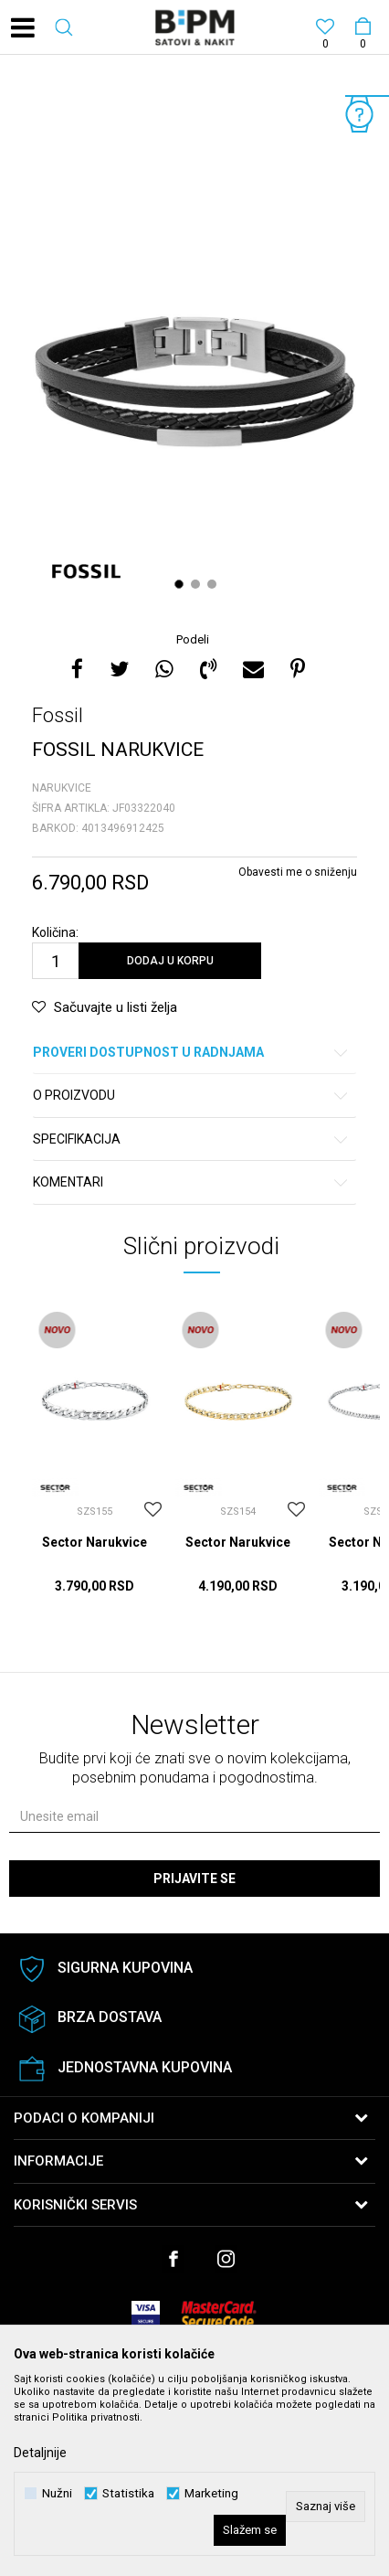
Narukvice (61, 788)
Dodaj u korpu (170, 960)
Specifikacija (191, 1139)
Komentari (191, 1182)
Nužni (57, 2493)
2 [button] (197, 584)
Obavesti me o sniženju (297, 872)
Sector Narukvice (94, 1542)
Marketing (211, 2493)
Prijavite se (194, 1878)
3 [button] (214, 584)
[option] (194, 345)
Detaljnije (40, 2452)
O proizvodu (191, 1095)
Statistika (128, 2493)
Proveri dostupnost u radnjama (191, 1052)
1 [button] (181, 584)
